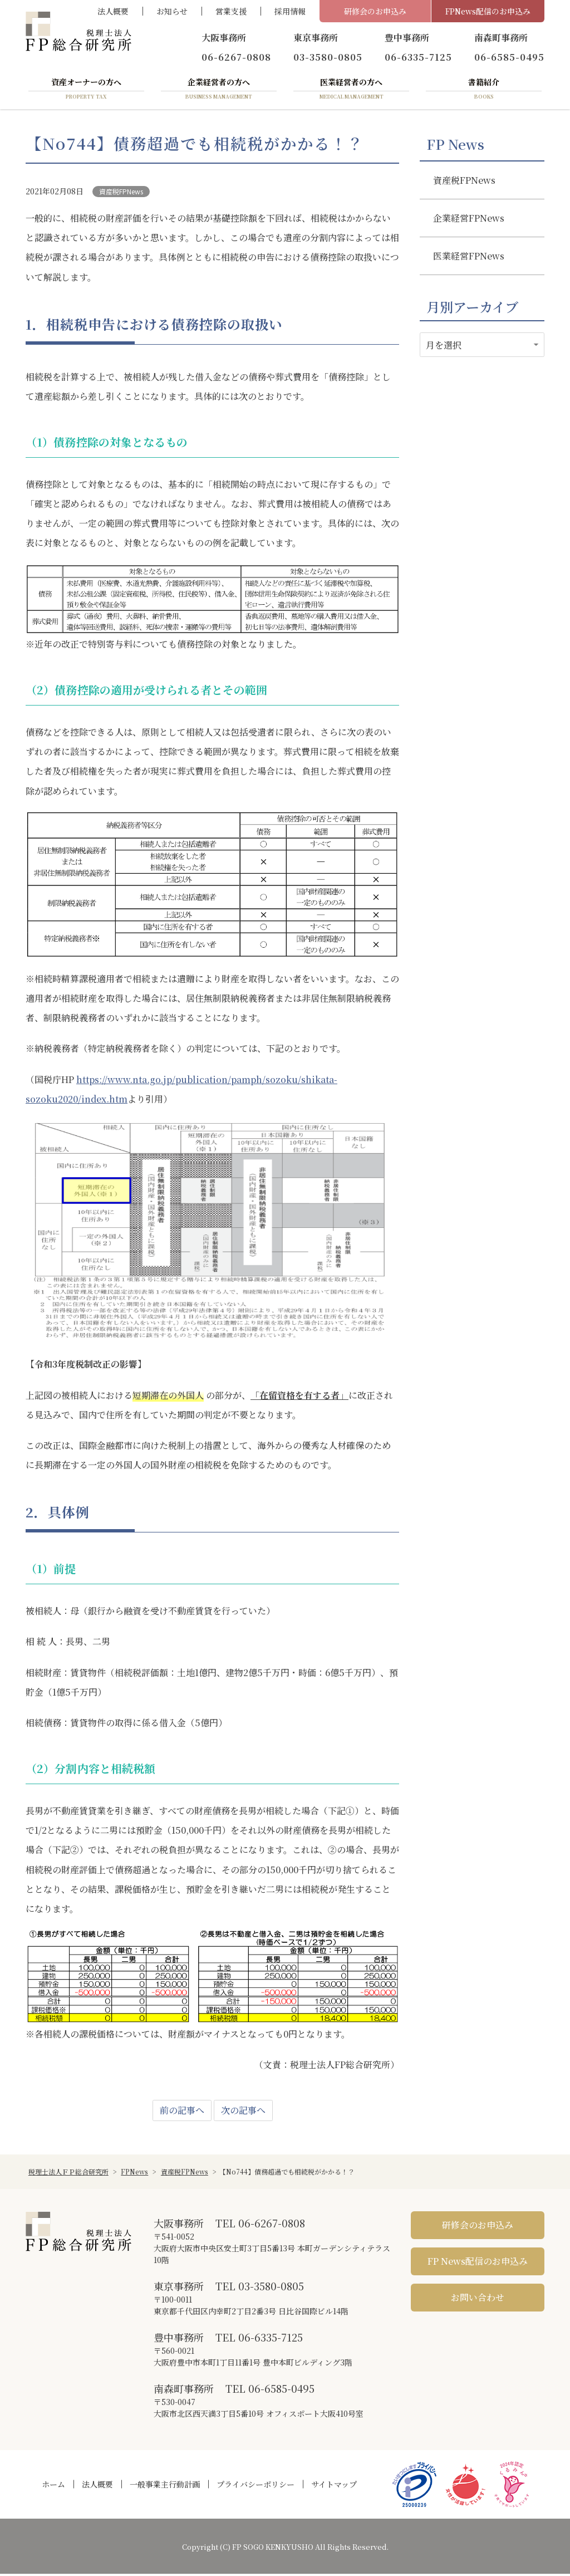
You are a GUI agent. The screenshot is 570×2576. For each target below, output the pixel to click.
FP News (455, 146)
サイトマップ (334, 2486)
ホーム (53, 2486)
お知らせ (172, 11)
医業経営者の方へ (351, 91)
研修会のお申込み (375, 11)
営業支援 (231, 11)
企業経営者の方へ (219, 91)
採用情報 (290, 11)
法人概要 (113, 11)
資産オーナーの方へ (86, 91)
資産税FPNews (121, 193)
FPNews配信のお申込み (487, 11)
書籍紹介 (484, 91)
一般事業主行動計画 (165, 2486)
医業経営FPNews (468, 258)
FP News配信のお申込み (478, 2263)
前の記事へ (182, 2112)
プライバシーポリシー (255, 2486)
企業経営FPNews (468, 220)
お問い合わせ (477, 2299)
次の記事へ (243, 2112)
